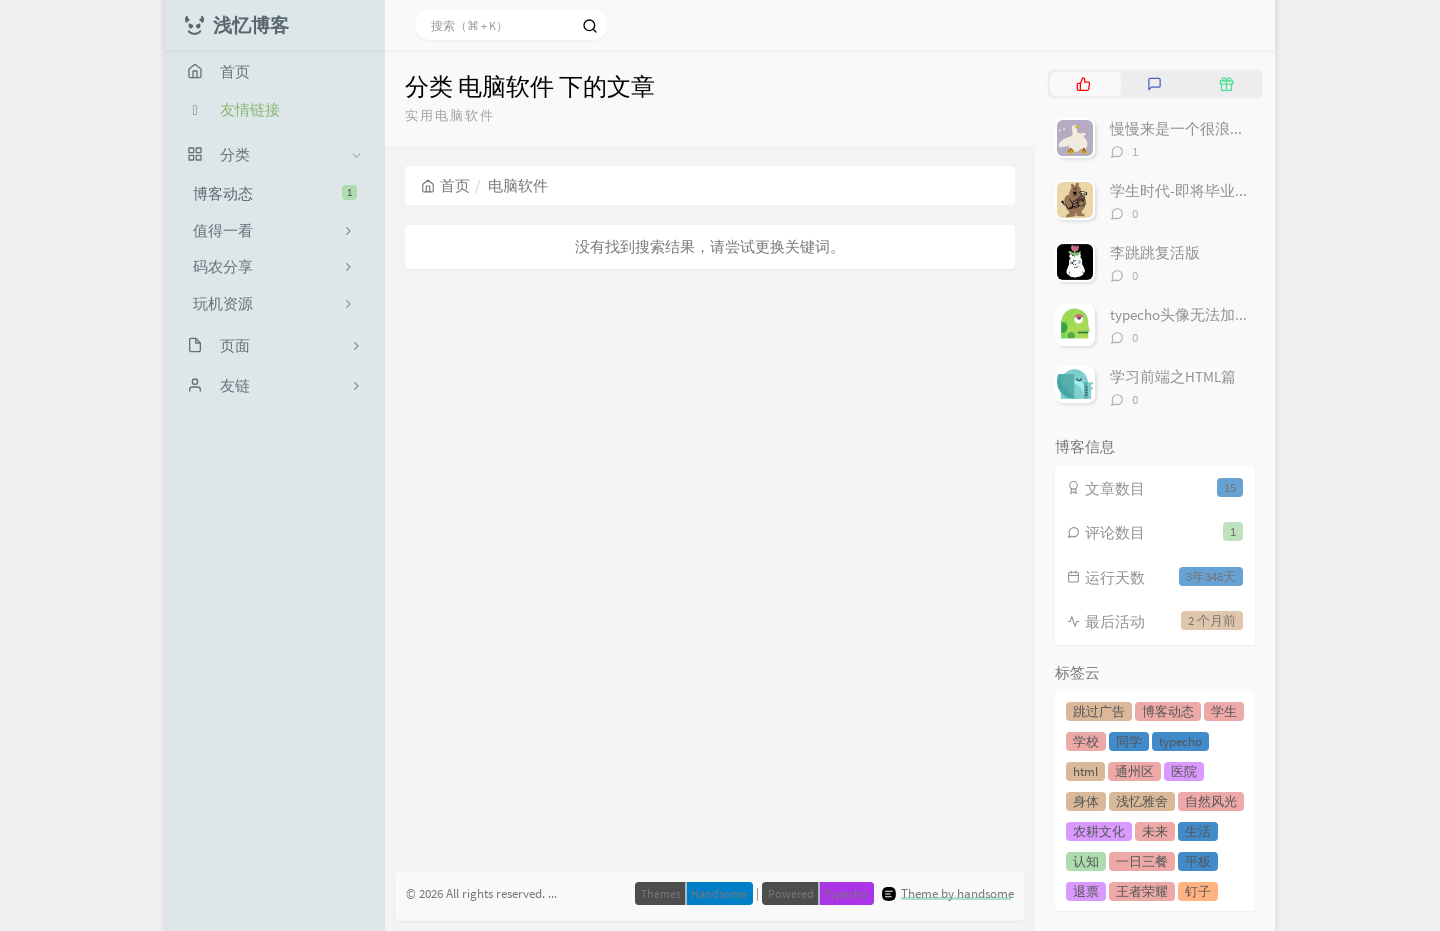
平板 (1198, 861)
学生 (1224, 711)
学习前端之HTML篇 (1173, 376)
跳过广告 (1099, 711)
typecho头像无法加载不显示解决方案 (1232, 314)
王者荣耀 (1142, 891)
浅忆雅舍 (1142, 801)
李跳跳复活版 (1155, 252)
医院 (1184, 771)
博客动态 (275, 193)
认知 (1086, 861)
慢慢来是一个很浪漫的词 (1192, 128)
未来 (1155, 831)
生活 (1198, 831)
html (1085, 771)
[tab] (1083, 84)
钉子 (1198, 891)
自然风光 (1211, 801)
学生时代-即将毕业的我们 (1195, 190)
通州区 (1134, 771)
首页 (445, 185)
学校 (1086, 741)
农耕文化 (1099, 831)
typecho (1180, 741)
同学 (1129, 741)
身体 (1086, 801)
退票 (1086, 891)
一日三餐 (1142, 861)
